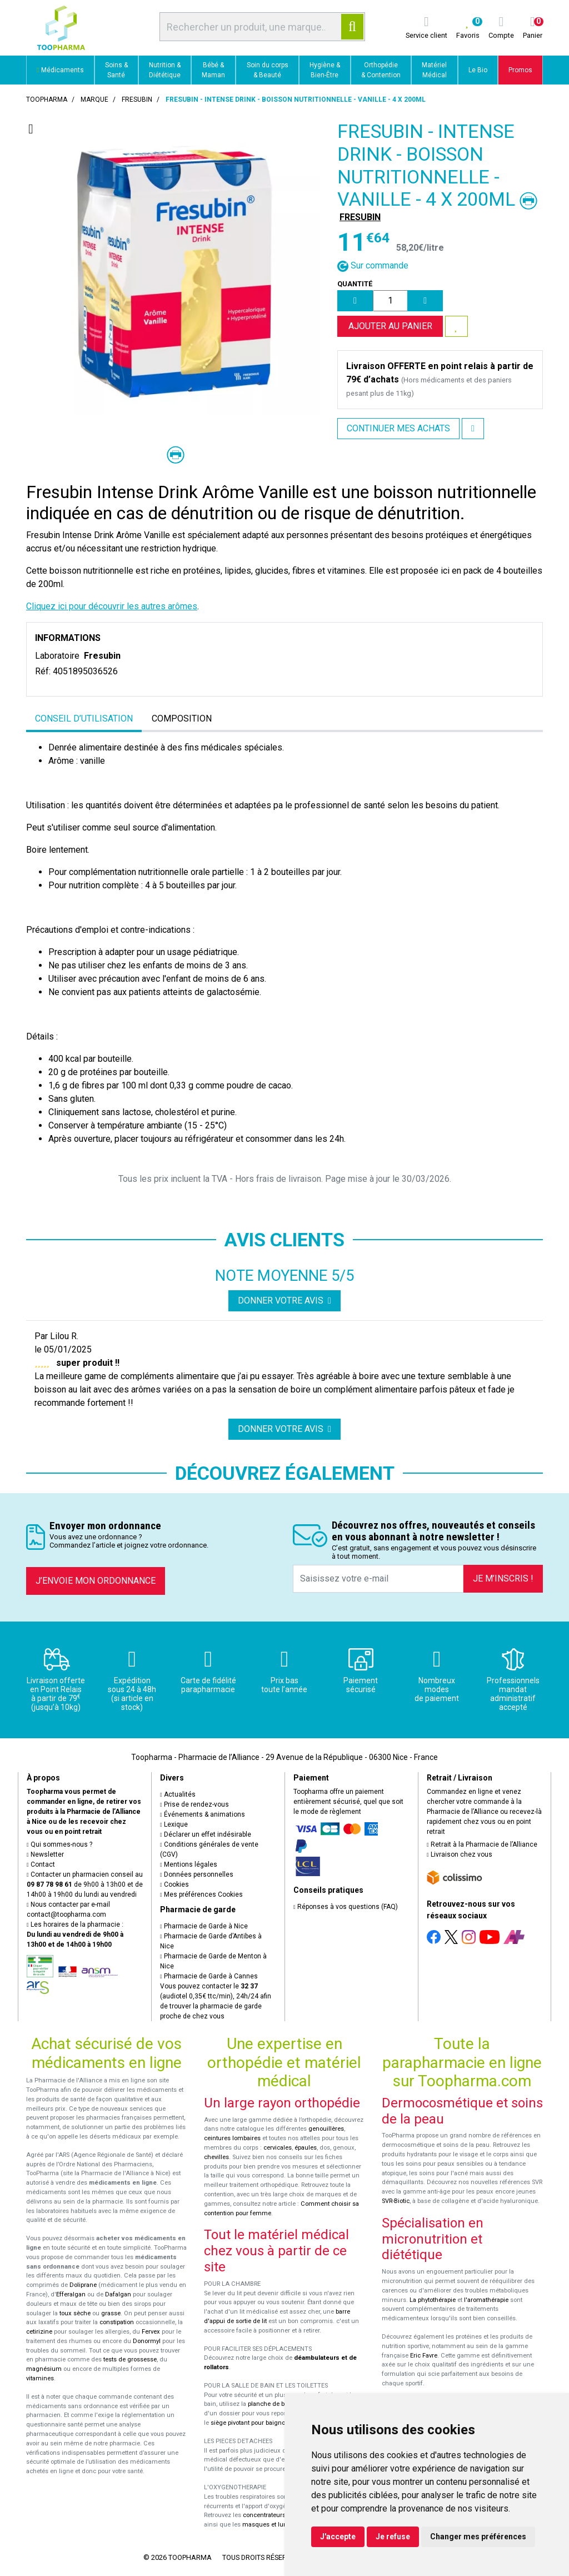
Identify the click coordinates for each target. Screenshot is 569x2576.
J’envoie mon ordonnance (96, 1580)
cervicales (277, 2147)
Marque (94, 99)
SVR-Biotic (396, 2201)
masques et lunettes (271, 2524)
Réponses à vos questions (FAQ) (345, 1907)
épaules (306, 2147)
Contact (41, 1864)
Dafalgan (118, 2294)
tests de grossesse (130, 2359)
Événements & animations (202, 1814)
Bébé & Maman (213, 70)
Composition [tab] (182, 718)
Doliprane (83, 2285)
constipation (116, 2322)
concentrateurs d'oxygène (280, 2515)
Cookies (174, 1884)
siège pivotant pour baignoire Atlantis (263, 2422)
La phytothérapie (433, 2300)
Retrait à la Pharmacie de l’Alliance (482, 1844)
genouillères (326, 2128)
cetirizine (39, 2331)
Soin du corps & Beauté (267, 70)
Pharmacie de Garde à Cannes (209, 1976)
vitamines (40, 2378)
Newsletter (45, 1854)
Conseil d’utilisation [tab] (84, 718)
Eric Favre (423, 2355)
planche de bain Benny (280, 2404)
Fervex (151, 2331)
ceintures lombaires (232, 2138)
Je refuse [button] (393, 2536)
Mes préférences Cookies (201, 1894)
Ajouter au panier (390, 326)
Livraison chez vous (459, 1854)
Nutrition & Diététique (165, 70)
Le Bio (477, 70)
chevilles (216, 2157)
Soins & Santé (116, 70)
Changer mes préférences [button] (478, 2536)
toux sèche (75, 2313)
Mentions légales (188, 1864)
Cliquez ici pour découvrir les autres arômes (111, 606)
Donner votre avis (284, 1300)
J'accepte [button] (338, 2536)
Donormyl (147, 2341)
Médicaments (60, 70)
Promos (520, 70)
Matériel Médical (434, 70)
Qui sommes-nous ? (59, 1844)
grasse (111, 2313)
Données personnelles (196, 1874)
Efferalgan (71, 2294)
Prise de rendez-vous (194, 1804)
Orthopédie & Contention (381, 70)
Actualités (178, 1794)
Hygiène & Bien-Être (325, 70)
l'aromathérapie (486, 2300)
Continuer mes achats (398, 428)
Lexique (174, 1824)
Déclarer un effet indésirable (205, 1834)
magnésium (44, 2369)
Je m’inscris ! (503, 1578)
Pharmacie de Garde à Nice (204, 1926)
